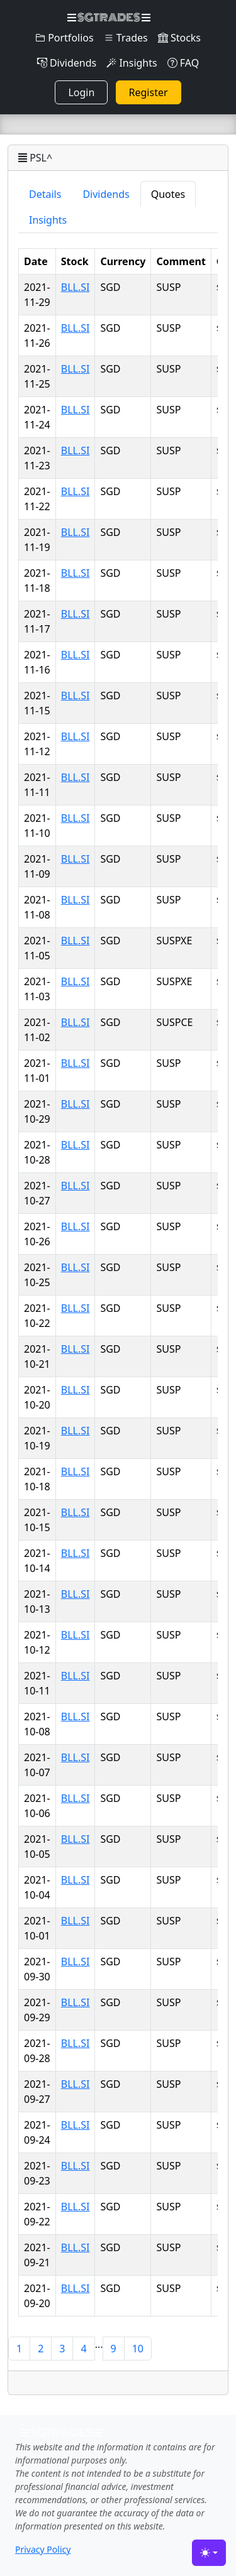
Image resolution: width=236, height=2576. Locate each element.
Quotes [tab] (168, 194)
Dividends (66, 63)
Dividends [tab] (105, 194)
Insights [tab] (48, 220)
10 (137, 2348)
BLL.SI (75, 287)
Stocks (179, 38)
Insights (131, 63)
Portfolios (64, 38)
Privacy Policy (42, 2549)
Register (148, 92)
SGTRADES (108, 17)
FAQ (183, 63)
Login (81, 92)
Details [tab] (45, 194)
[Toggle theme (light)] (209, 2553)
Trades (126, 38)
